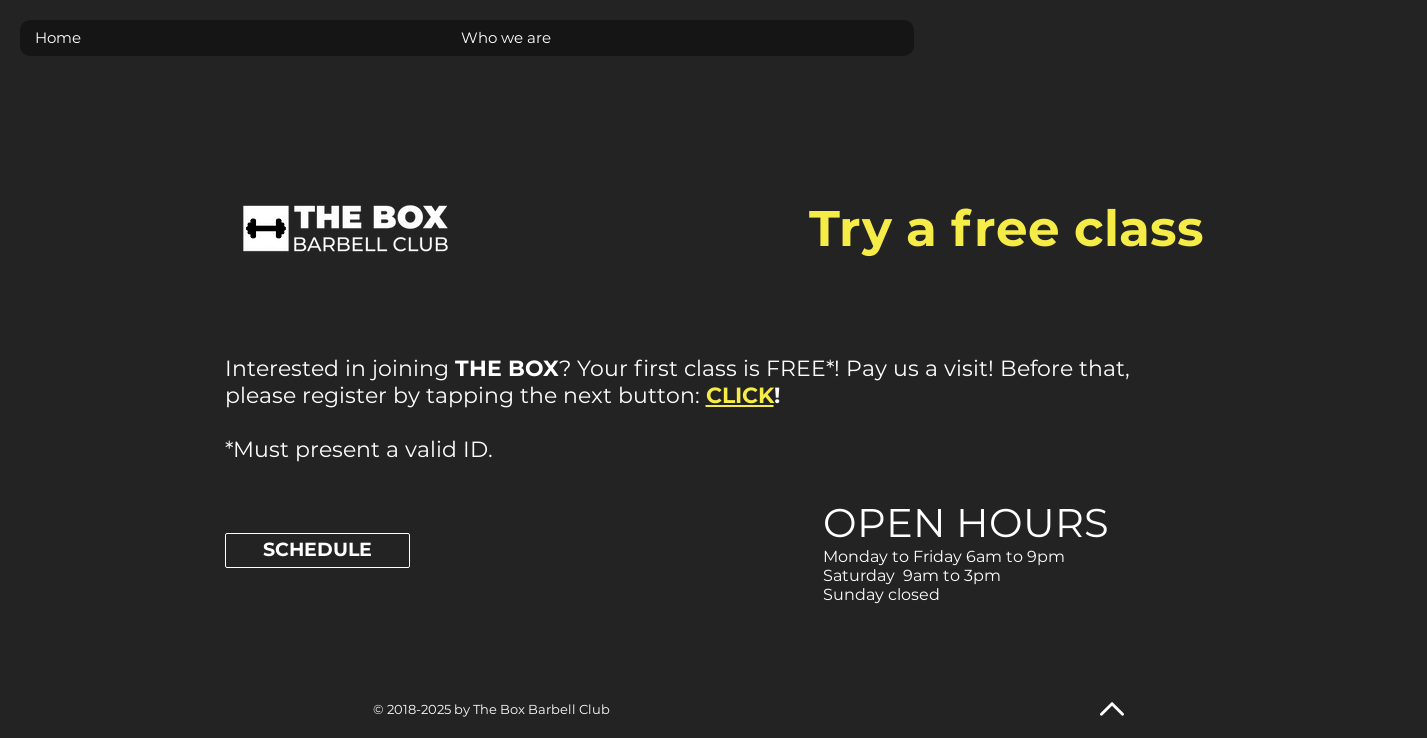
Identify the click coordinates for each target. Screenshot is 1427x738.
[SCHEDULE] (317, 550)
